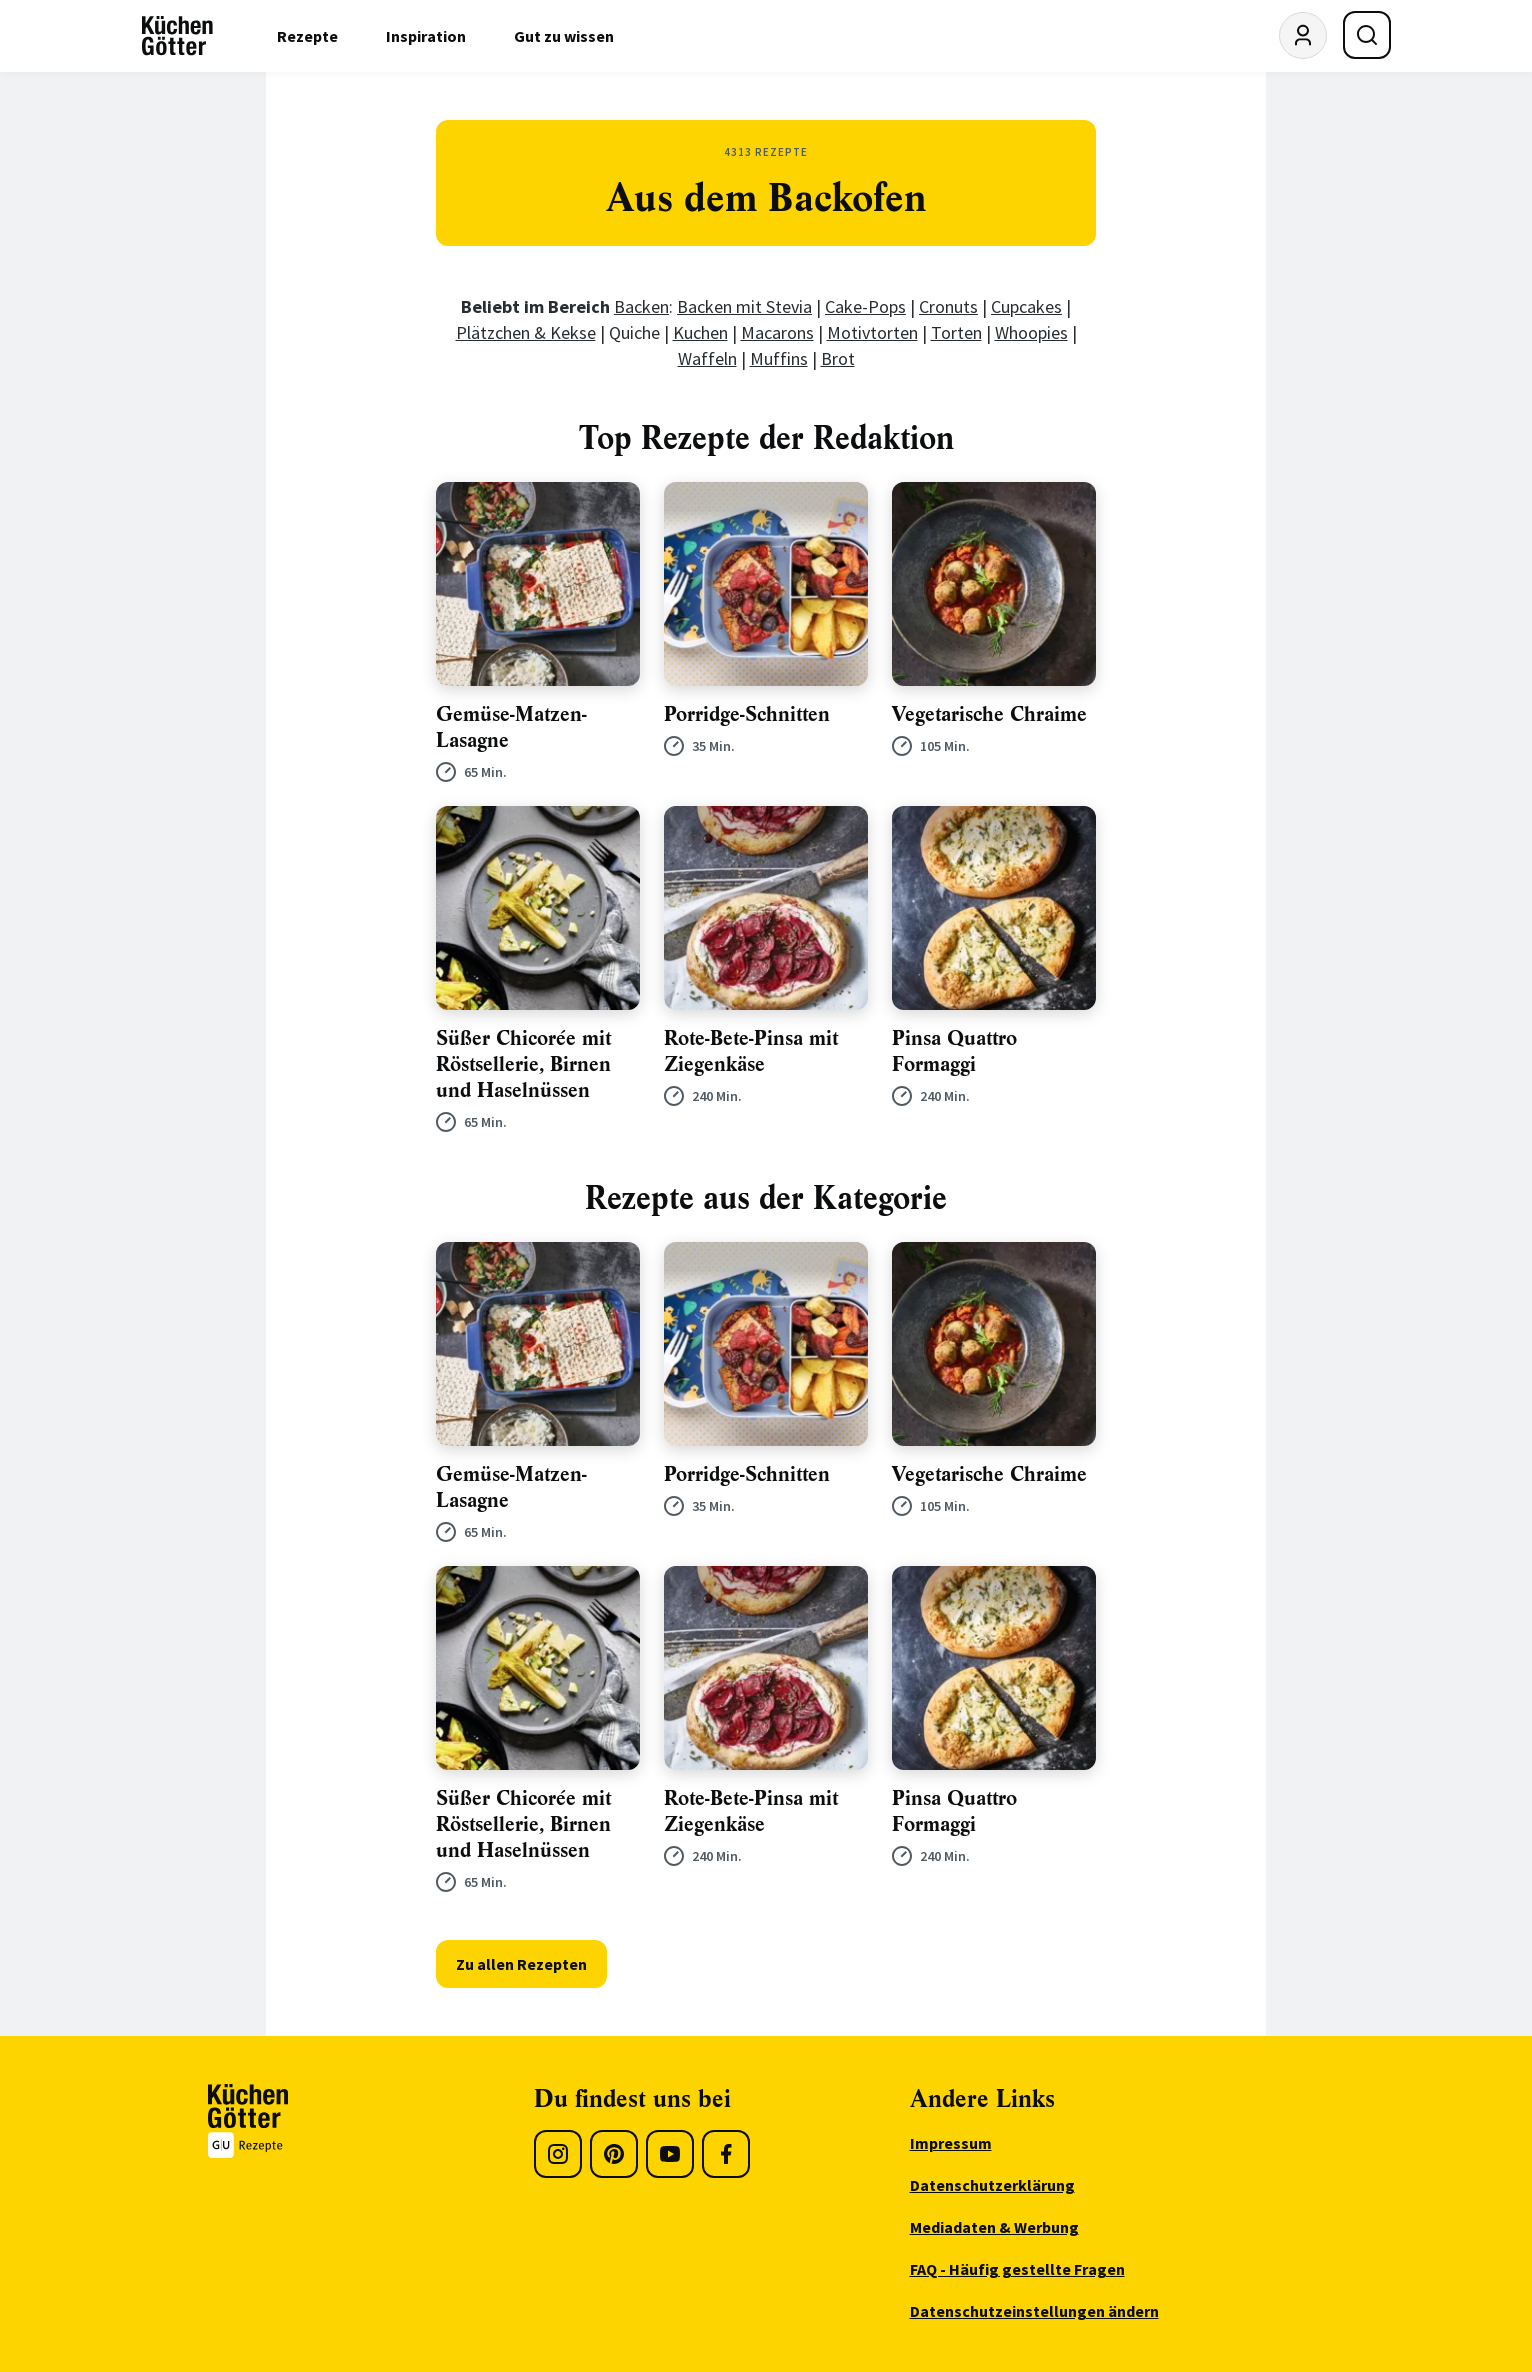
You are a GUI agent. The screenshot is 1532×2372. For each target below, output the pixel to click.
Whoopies (1031, 332)
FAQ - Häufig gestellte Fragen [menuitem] (1017, 2269)
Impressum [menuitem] (951, 2143)
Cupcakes (1026, 306)
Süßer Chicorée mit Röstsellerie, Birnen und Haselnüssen (523, 1064)
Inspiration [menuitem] (426, 36)
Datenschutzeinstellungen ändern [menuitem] (1034, 2311)
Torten (956, 332)
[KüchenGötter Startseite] (177, 36)
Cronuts (948, 306)
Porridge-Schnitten (747, 714)
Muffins (779, 358)
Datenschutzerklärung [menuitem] (992, 2185)
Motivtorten (872, 332)
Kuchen (700, 332)
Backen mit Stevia (744, 306)
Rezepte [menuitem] (307, 36)
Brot (838, 358)
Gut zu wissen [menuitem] (564, 36)
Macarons (777, 332)
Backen (641, 306)
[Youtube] (670, 2154)
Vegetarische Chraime (989, 714)
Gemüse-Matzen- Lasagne (511, 727)
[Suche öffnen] (1367, 35)
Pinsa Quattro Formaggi (954, 1051)
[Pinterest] (614, 2154)
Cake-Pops (865, 306)
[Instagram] (558, 2154)
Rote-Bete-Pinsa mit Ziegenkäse (751, 1051)
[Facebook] (726, 2154)
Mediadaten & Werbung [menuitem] (994, 2227)
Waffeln (707, 358)
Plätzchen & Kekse (526, 332)
